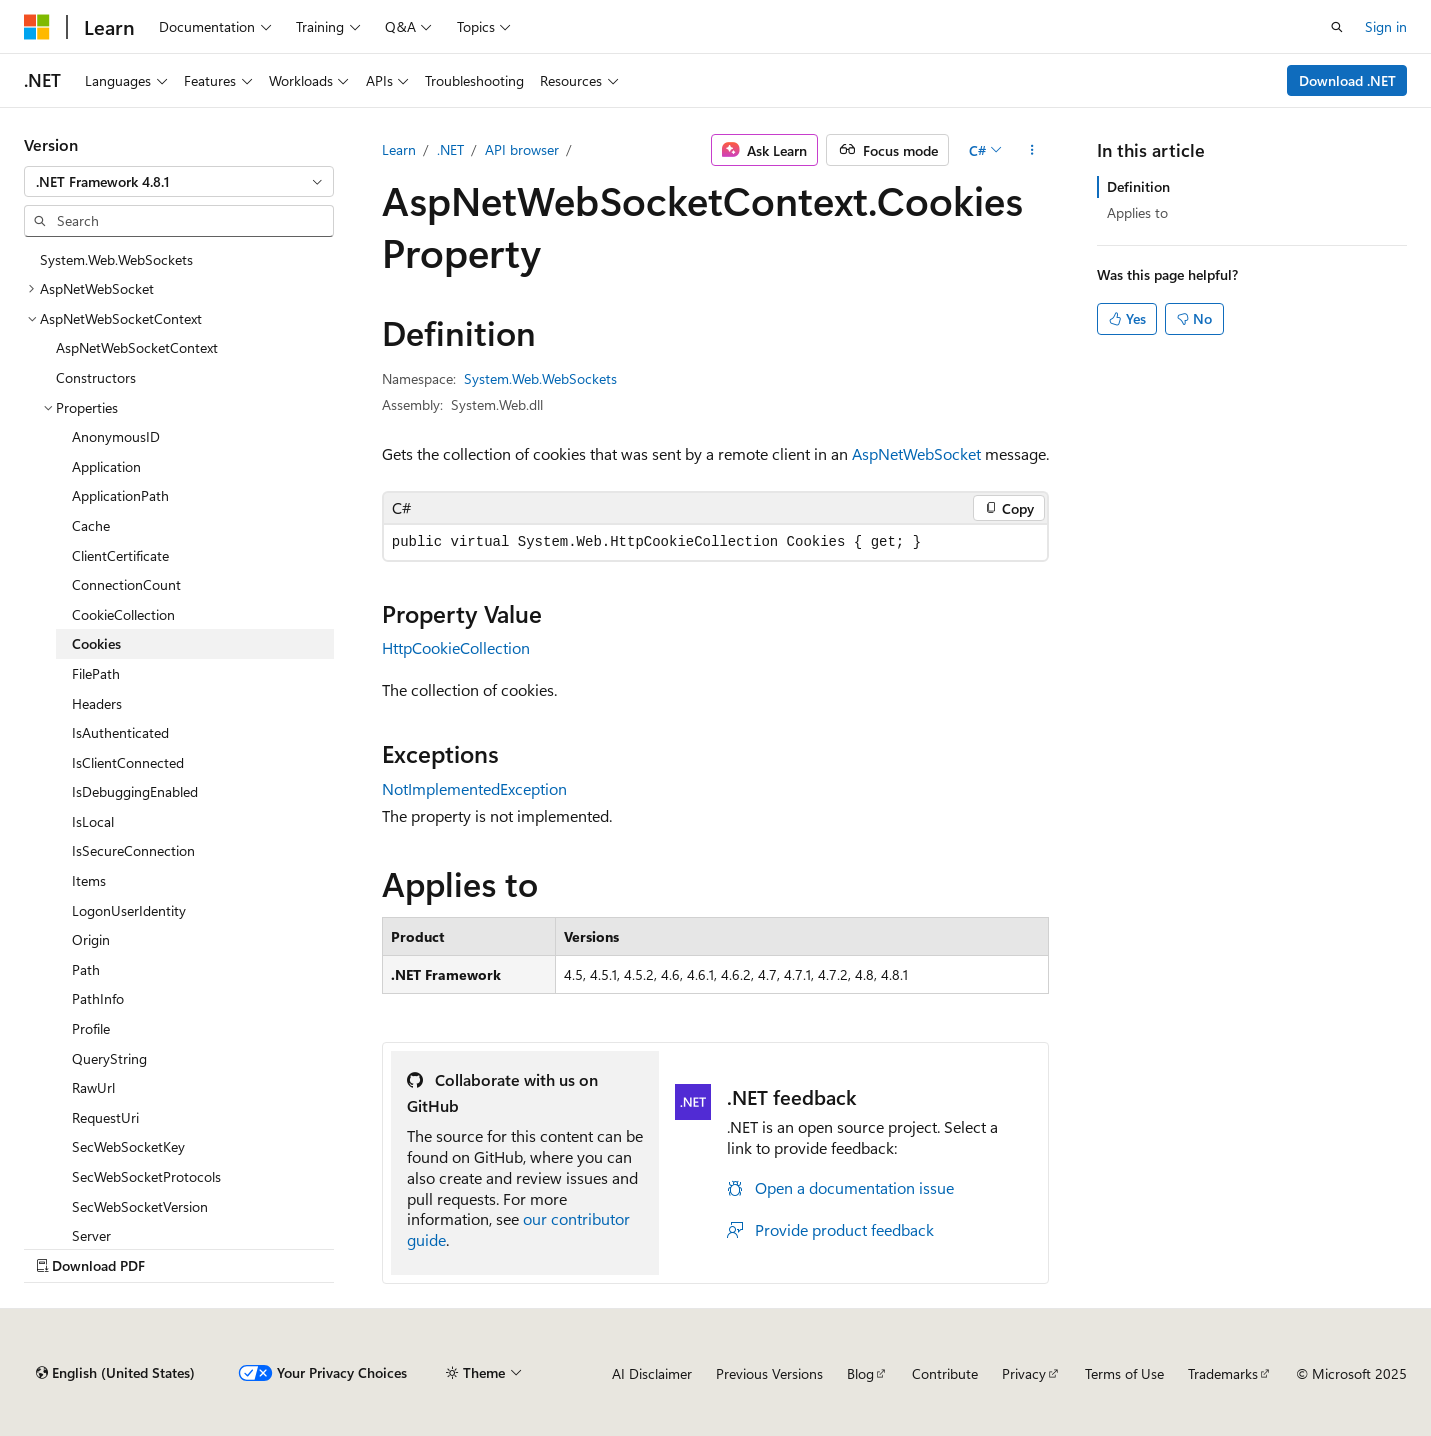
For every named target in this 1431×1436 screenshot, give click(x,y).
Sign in (1386, 26)
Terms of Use (1124, 1373)
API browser (522, 149)
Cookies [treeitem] (96, 643)
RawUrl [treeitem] (93, 1087)
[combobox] (179, 182)
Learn (399, 149)
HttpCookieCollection (456, 647)
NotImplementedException (474, 788)
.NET (450, 149)
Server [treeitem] (91, 1235)
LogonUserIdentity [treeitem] (129, 910)
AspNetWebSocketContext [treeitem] (137, 347)
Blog (860, 1373)
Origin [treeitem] (91, 939)
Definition (1138, 186)
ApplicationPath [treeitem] (120, 495)
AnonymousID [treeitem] (116, 436)
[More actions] (1031, 150)
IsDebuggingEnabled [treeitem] (135, 791)
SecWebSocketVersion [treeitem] (140, 1206)
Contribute (945, 1373)
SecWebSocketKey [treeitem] (128, 1146)
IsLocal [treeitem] (93, 821)
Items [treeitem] (89, 880)
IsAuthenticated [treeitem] (120, 732)
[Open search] (1337, 27)
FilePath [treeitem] (96, 673)
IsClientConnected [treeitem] (128, 762)
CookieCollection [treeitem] (123, 614)
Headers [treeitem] (97, 703)
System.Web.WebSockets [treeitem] (116, 259)
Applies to (1137, 212)
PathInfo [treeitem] (98, 998)
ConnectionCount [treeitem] (126, 584)
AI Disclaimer (652, 1373)
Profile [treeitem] (91, 1028)
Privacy (1024, 1373)
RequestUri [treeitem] (105, 1117)
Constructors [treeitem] (96, 377)
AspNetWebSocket (916, 453)
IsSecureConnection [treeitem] (133, 850)
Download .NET (1347, 80)
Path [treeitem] (86, 969)
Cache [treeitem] (91, 525)
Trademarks (1223, 1373)
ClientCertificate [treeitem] (120, 555)
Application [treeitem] (106, 466)
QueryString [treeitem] (109, 1058)
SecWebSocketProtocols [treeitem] (146, 1176)
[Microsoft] (37, 27)
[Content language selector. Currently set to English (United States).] (115, 1373)
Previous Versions (769, 1373)
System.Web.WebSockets (540, 378)
